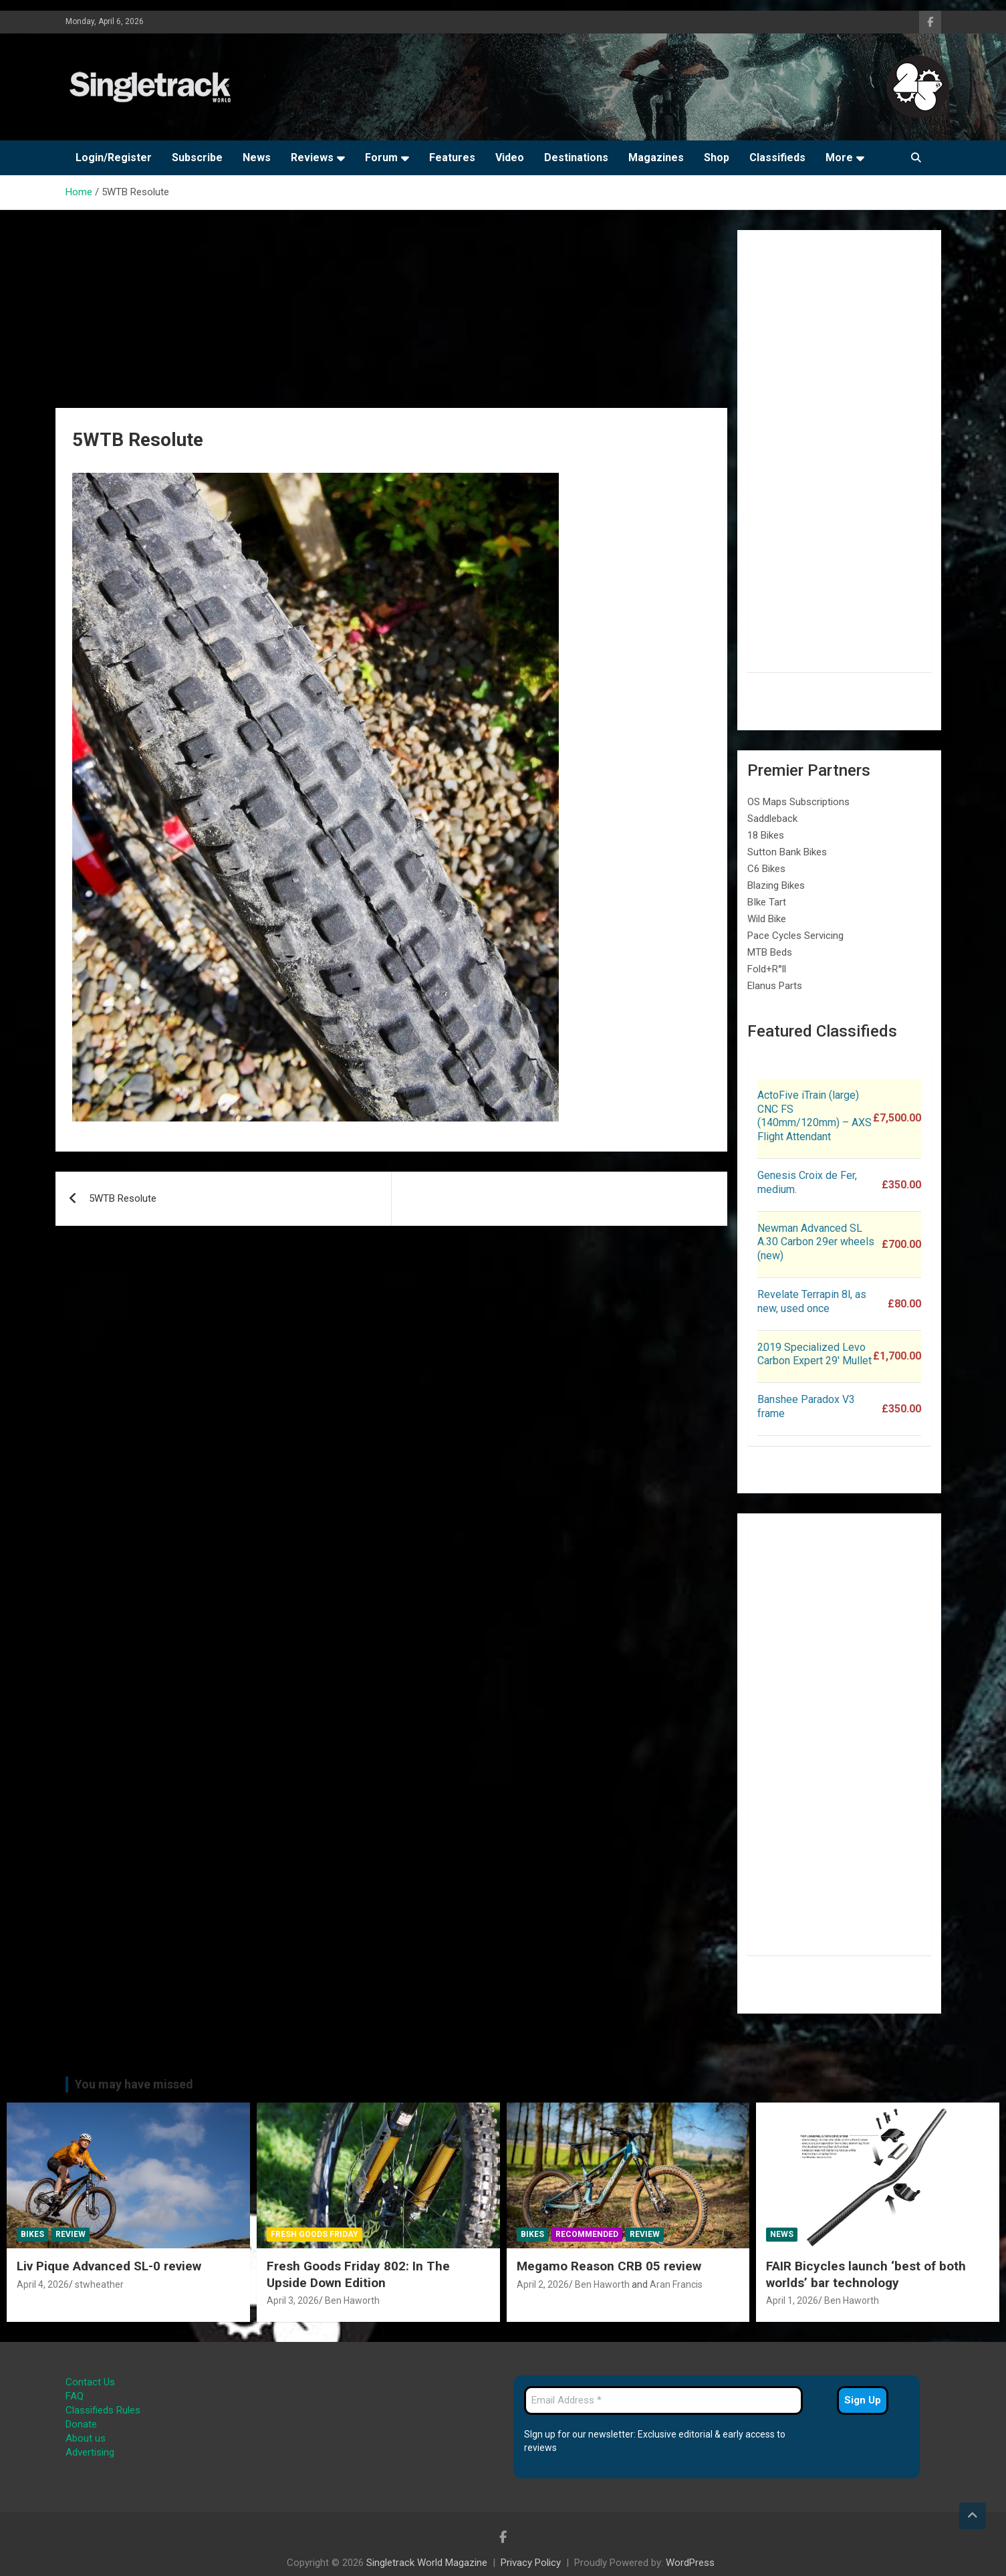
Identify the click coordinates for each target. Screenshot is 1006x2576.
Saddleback (772, 819)
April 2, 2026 (543, 2284)
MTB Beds (769, 952)
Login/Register (114, 157)
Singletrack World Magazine (426, 2563)
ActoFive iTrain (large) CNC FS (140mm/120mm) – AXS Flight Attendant (814, 1116)
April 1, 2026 (792, 2300)
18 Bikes (765, 835)
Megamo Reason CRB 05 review (609, 2266)
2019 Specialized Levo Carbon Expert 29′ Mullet (814, 1354)
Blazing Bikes (776, 885)
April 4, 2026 (43, 2284)
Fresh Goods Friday (314, 2234)
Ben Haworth (352, 2300)
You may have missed (134, 2084)
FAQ (75, 2396)
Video (509, 157)
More (839, 157)
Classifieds (777, 157)
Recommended (586, 2234)
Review (70, 2234)
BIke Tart (766, 902)
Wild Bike (766, 919)
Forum (381, 157)
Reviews (312, 157)
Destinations (576, 157)
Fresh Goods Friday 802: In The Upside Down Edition (358, 2274)
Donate (81, 2424)
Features (452, 157)
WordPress (690, 2563)
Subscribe (197, 157)
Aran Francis (676, 2284)
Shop (716, 157)
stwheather (99, 2284)
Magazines (656, 157)
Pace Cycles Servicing (795, 936)
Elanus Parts (774, 986)
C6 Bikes (766, 869)
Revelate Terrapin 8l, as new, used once (811, 1301)
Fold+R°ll (766, 969)
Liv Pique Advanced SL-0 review (109, 2266)
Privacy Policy (531, 2563)
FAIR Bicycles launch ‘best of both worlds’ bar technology (866, 2274)
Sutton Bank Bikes (787, 852)
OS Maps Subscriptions (798, 802)
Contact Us (90, 2382)
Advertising (90, 2452)
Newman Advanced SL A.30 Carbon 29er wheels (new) (815, 1242)
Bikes (32, 2234)
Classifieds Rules (103, 2410)
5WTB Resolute (122, 1198)
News (257, 157)
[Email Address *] (663, 2400)
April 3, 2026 (293, 2300)
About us (86, 2438)
